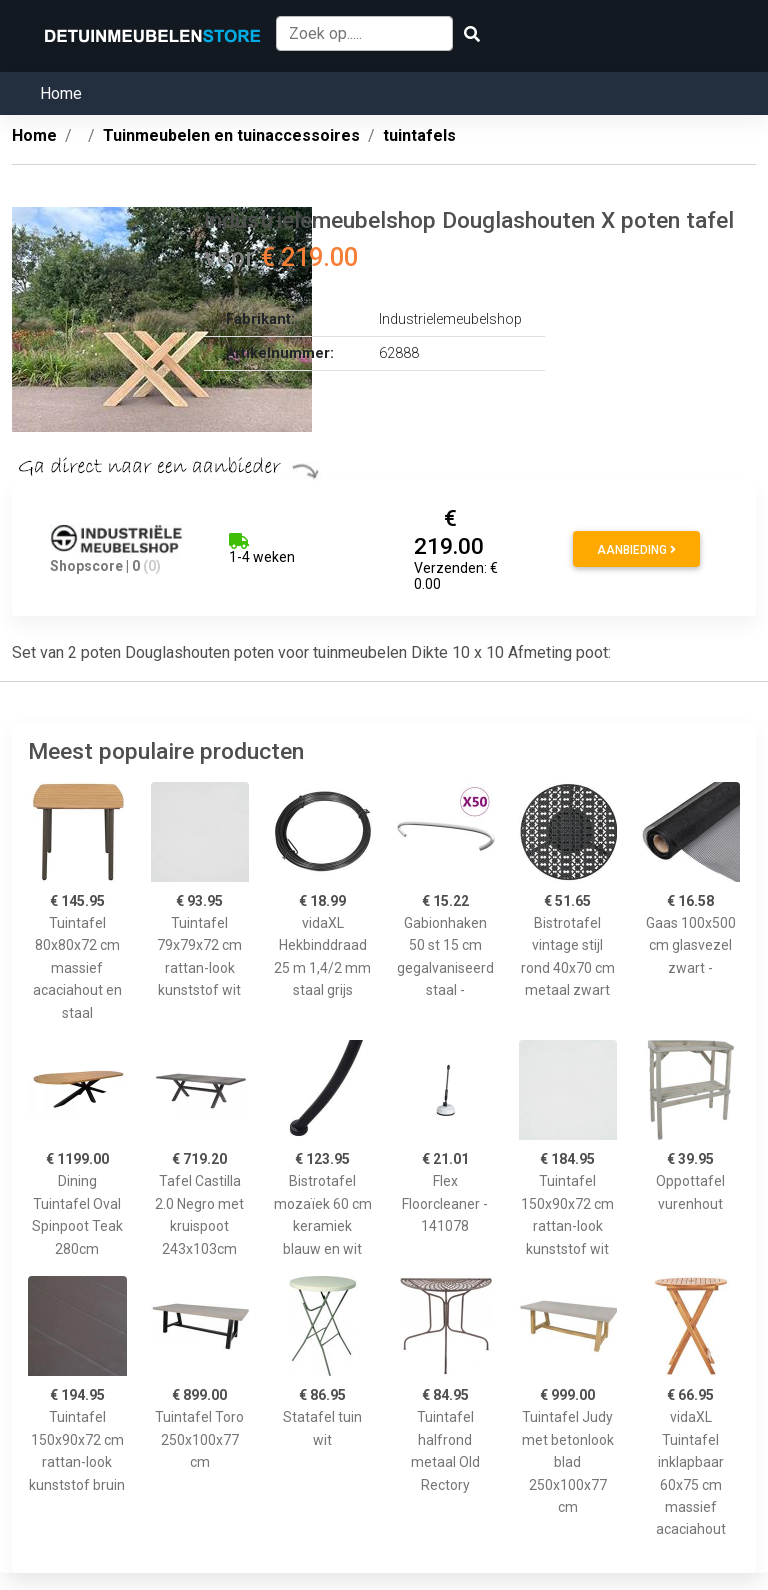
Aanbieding (636, 550)
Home (61, 93)
